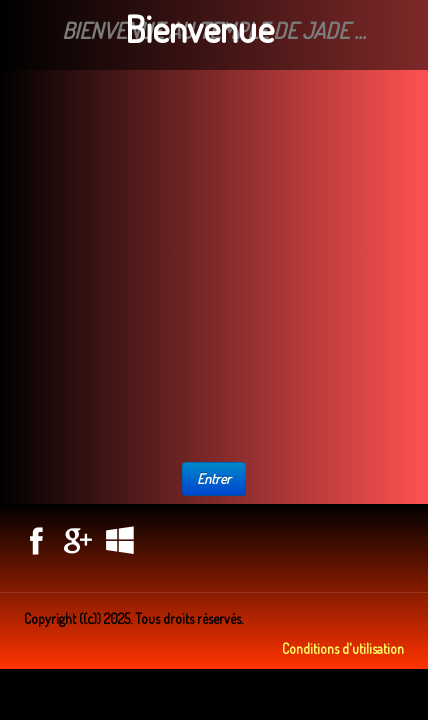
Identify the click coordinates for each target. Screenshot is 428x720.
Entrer (214, 478)
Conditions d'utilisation (343, 648)
